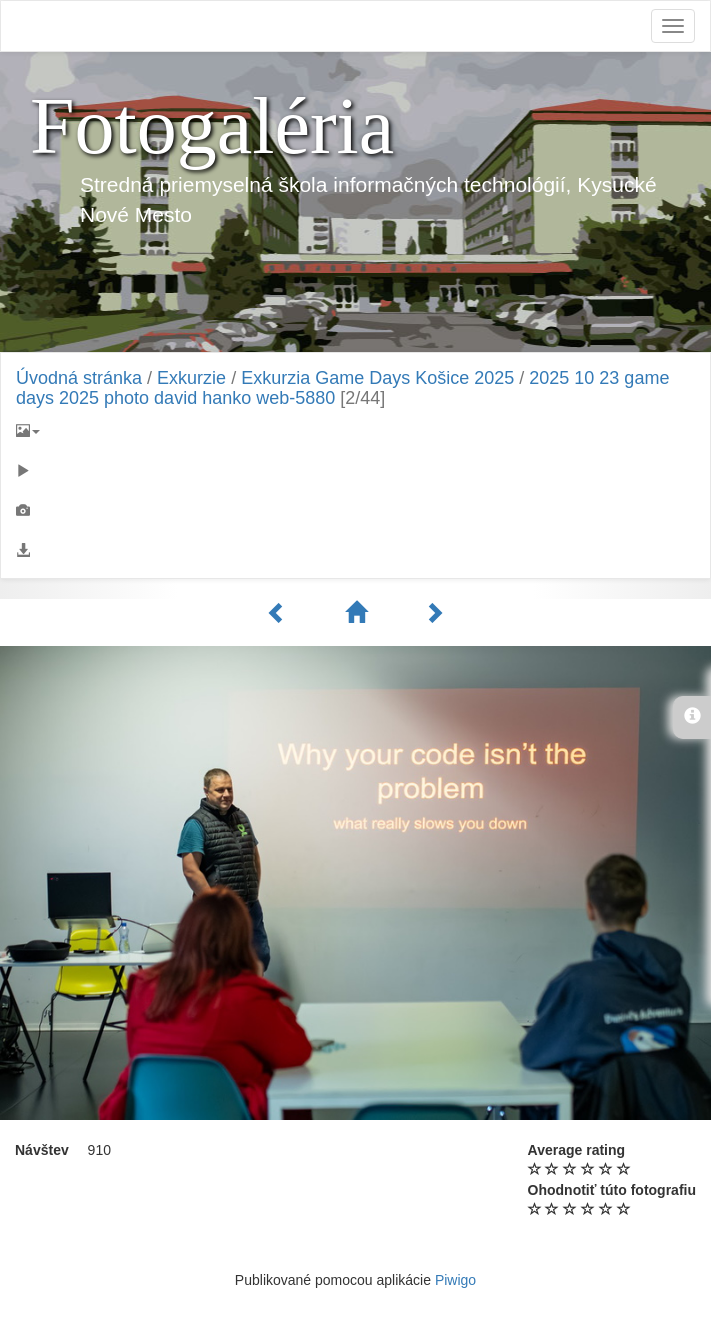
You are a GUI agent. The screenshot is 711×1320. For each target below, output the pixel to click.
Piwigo (455, 1280)
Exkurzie (191, 378)
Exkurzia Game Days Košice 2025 (377, 378)
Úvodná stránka (79, 378)
